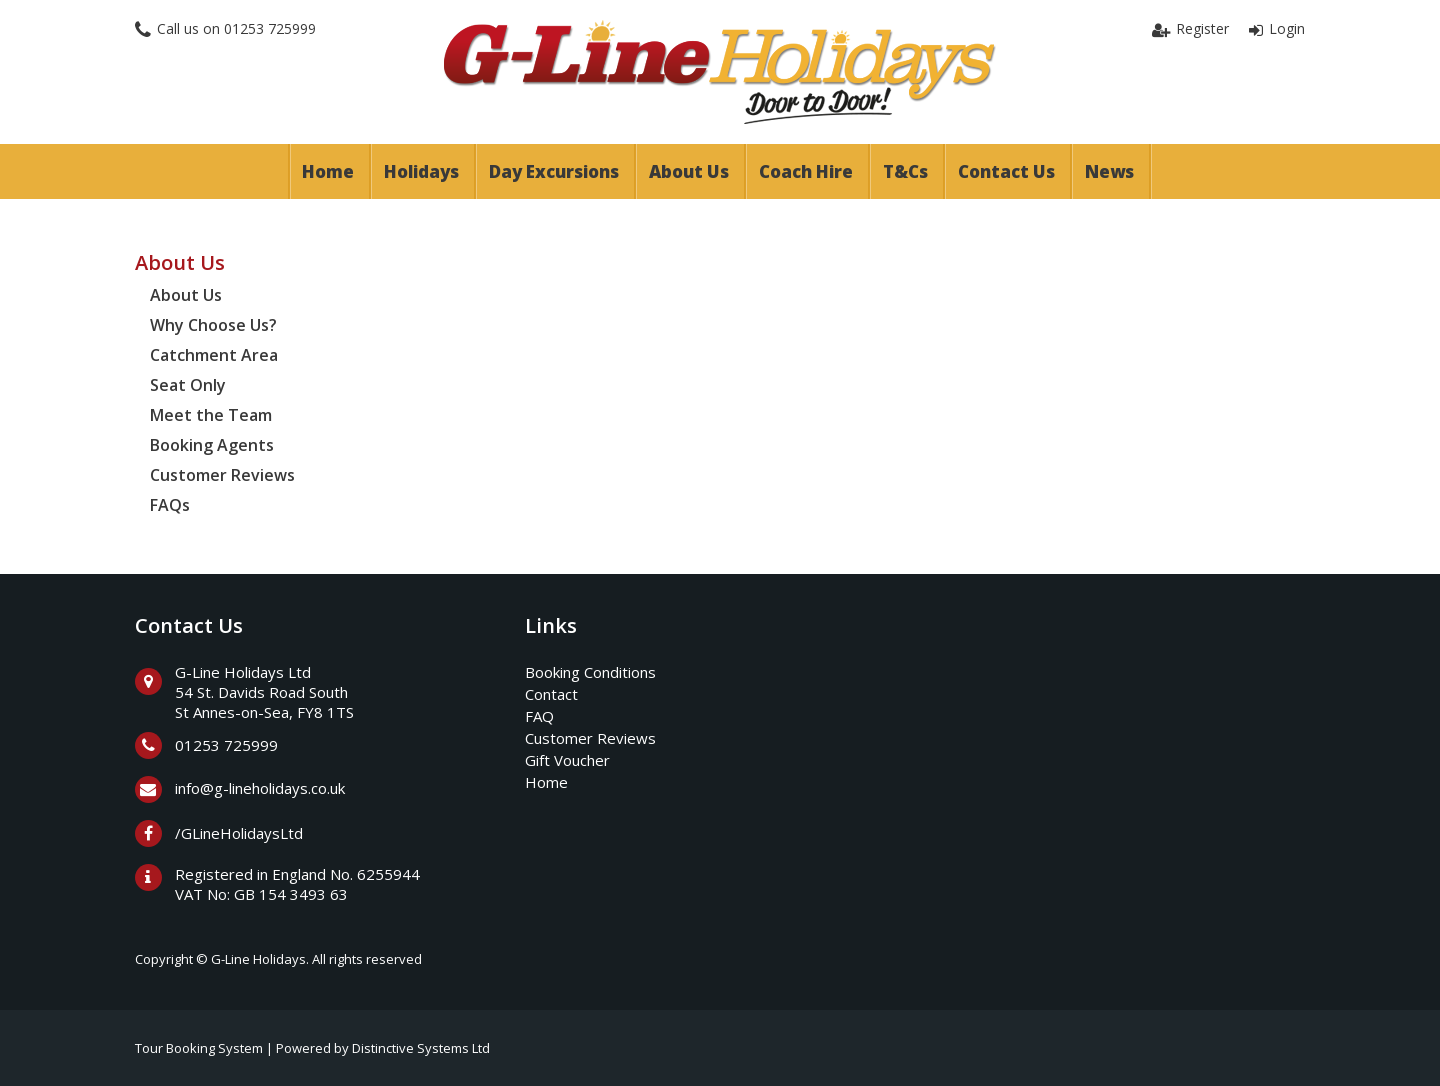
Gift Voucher (567, 760)
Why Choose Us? (213, 325)
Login (1287, 28)
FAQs (170, 505)
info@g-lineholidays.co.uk (260, 788)
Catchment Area (214, 355)
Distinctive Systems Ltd (421, 1048)
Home (328, 171)
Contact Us (1006, 171)
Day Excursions (554, 171)
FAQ (539, 716)
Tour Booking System (199, 1048)
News (1109, 171)
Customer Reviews (222, 475)
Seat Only (188, 385)
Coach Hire (806, 171)
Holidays (421, 171)
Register (1202, 28)
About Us (689, 171)
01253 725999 (270, 28)
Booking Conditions (590, 672)
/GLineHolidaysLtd (239, 833)
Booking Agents (212, 445)
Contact (551, 694)
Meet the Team (211, 415)
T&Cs (905, 171)
